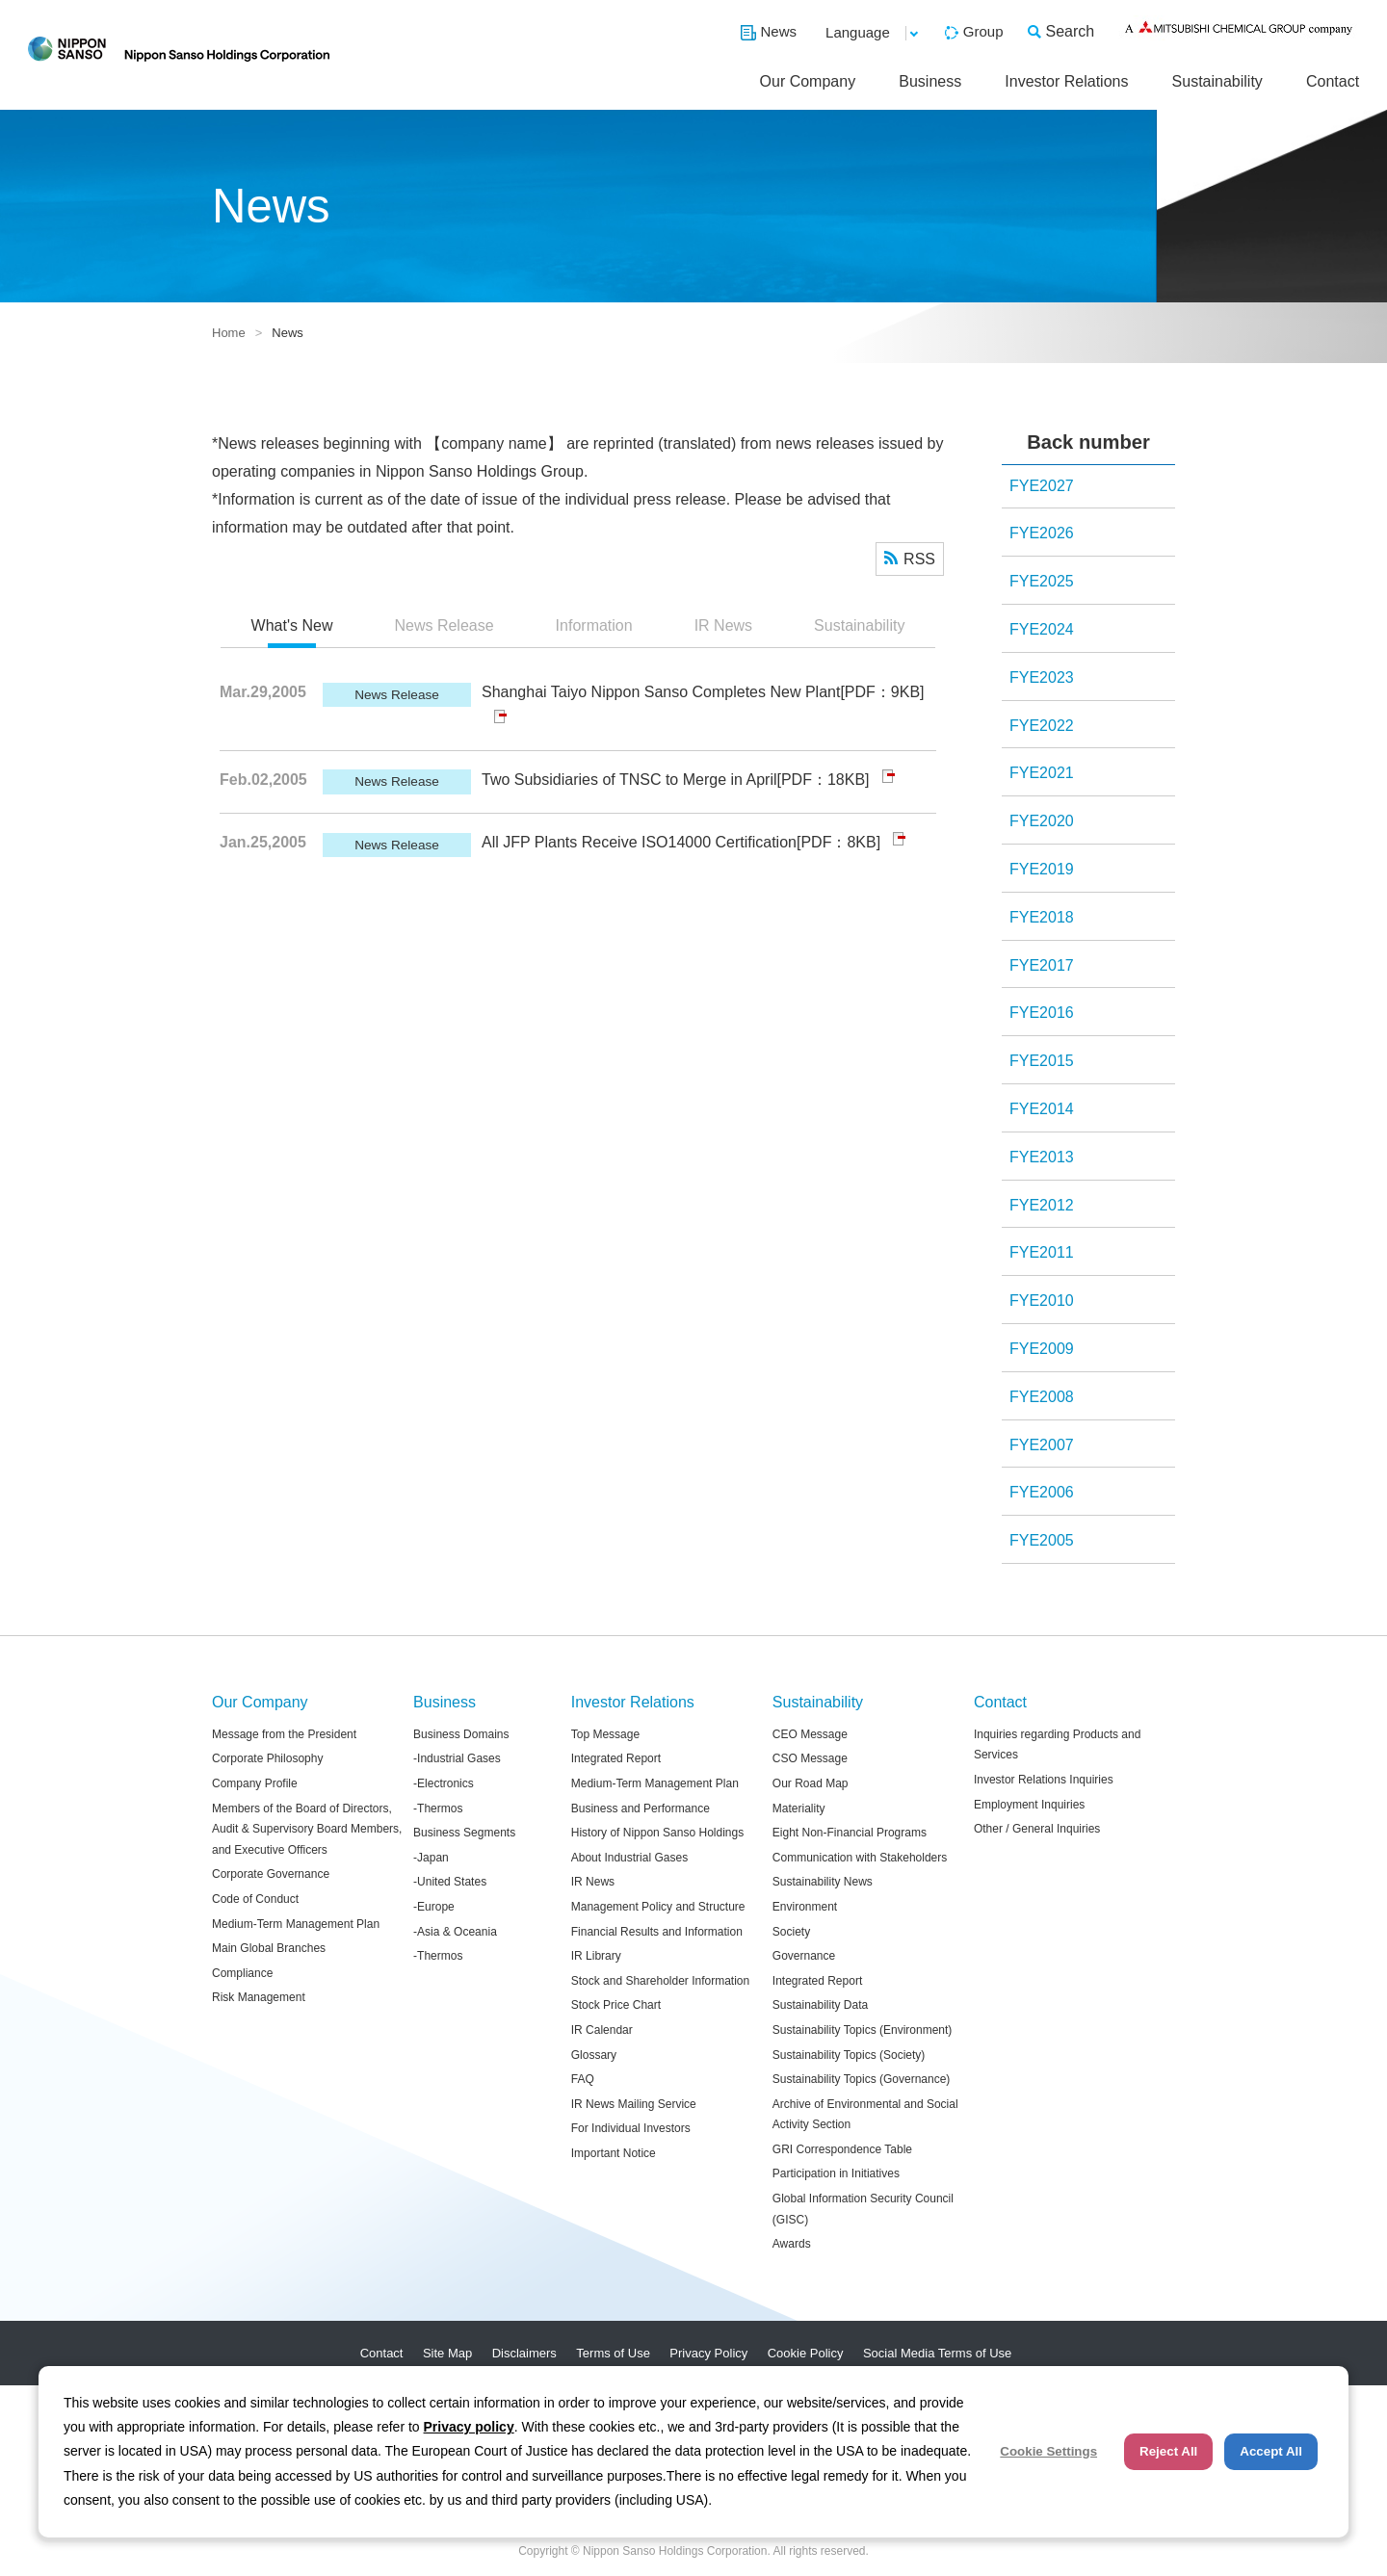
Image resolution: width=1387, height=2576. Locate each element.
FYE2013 (1041, 1157)
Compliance (242, 1973)
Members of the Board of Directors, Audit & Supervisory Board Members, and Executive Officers (307, 1829)
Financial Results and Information (657, 1932)
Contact (1332, 81)
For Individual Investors (631, 2128)
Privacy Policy (708, 2353)
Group (983, 31)
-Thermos (437, 1808)
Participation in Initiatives (836, 2173)
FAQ (582, 2079)
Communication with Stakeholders (859, 1857)
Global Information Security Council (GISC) (863, 2209)
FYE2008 (1041, 1397)
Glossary (593, 2055)
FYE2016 (1041, 1012)
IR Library (596, 1956)
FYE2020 (1041, 821)
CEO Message (810, 1734)
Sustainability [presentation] (859, 625)
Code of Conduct (255, 1899)
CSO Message (810, 1758)
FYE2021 (1041, 773)
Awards (791, 2244)
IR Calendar (602, 2030)
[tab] (292, 627)
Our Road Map (810, 1783)
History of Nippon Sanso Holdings (657, 1832)
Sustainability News (822, 1881)
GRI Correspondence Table (842, 2149)
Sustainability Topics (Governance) (861, 2079)
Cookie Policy (806, 2353)
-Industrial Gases (457, 1758)
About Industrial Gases (629, 1857)
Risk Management (258, 1997)
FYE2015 (1041, 1061)
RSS (919, 559)
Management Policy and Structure (658, 1906)
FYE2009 (1041, 1348)
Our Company (808, 81)
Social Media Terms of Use (937, 2353)
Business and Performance (640, 1808)
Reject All (1168, 2451)
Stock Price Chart (616, 2005)
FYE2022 (1041, 725)
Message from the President (284, 1734)
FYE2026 (1041, 533)
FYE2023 (1041, 677)
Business (930, 81)
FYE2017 (1041, 965)
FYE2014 (1041, 1109)
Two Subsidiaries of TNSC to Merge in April (629, 779)
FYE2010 (1041, 1300)
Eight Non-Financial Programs (849, 1832)
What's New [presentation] (292, 625)
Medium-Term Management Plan (295, 1924)
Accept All (1271, 2451)
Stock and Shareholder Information (660, 1981)
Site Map (447, 2353)
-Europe (434, 1906)
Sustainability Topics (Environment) (862, 2030)
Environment (804, 1906)
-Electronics (443, 1783)
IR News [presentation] (723, 625)
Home (229, 332)
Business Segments (464, 1832)
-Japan (431, 1857)
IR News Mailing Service (633, 2104)
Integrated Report (616, 1758)
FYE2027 (1041, 486)
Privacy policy (469, 2426)
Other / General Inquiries (1037, 1828)
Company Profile (255, 1783)
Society (791, 1932)
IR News (593, 1881)
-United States (449, 1881)
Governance (803, 1956)
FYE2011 (1041, 1252)
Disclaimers (524, 2353)
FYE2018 (1041, 917)
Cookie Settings (1048, 2451)
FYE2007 (1041, 1445)
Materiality (798, 1808)
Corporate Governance (270, 1874)
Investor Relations (1066, 81)
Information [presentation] (594, 625)
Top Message (605, 1734)
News (779, 31)
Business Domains (461, 1734)
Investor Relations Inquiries (1043, 1779)
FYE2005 (1041, 1540)
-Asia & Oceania (455, 1932)
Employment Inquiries (1029, 1804)
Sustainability (1217, 81)
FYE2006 (1041, 1492)
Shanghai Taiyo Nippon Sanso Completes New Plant (661, 692)
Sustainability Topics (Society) (849, 2055)
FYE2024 (1041, 629)
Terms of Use (613, 2353)
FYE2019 (1041, 869)
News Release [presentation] (443, 625)
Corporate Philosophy (267, 1758)
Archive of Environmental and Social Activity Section (865, 2114)
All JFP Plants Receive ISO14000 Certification (639, 842)
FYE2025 (1041, 581)
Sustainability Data (820, 2005)
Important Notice (613, 2153)
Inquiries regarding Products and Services (1057, 1745)
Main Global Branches (269, 1948)
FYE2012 (1041, 1205)
